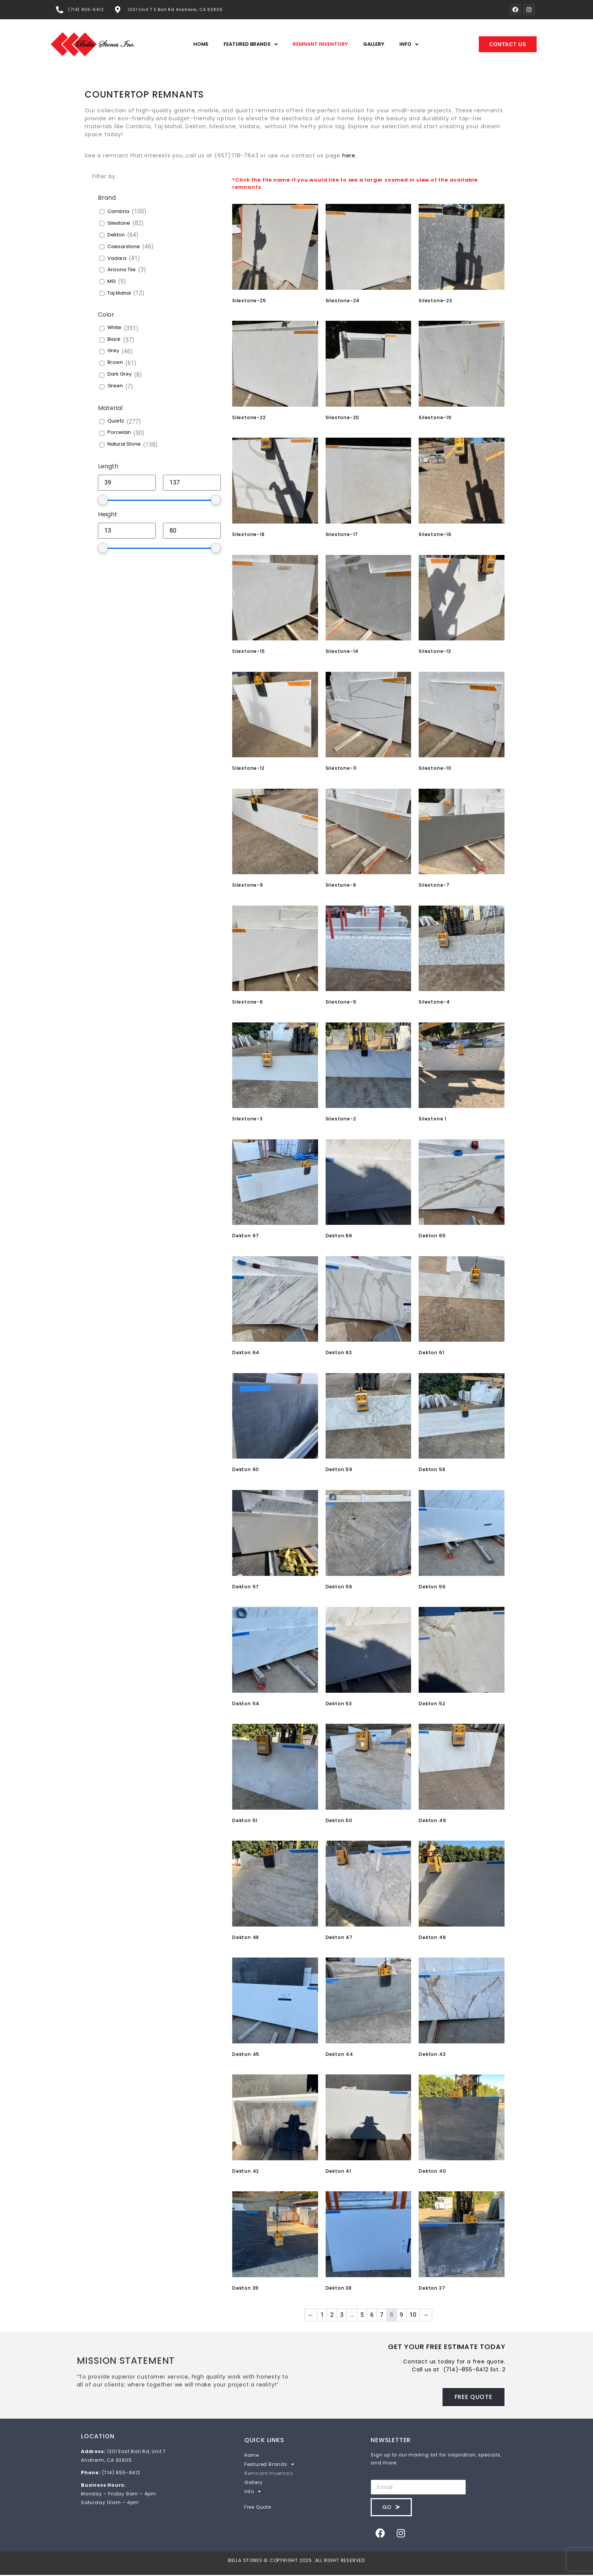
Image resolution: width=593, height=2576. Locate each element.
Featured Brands (251, 45)
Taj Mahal (119, 294)
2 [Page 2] (332, 2316)
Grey (113, 352)
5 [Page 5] (362, 2316)
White (114, 329)
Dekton (116, 236)
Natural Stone (124, 445)
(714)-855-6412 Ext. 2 (474, 2370)
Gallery (373, 45)
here (348, 156)
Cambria (118, 213)
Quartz (115, 422)
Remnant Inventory (320, 45)
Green (115, 387)
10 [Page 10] (413, 2316)
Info (408, 45)
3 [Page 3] (341, 2316)
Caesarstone (123, 248)
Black (114, 340)
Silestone (118, 224)
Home (200, 45)
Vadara (116, 259)
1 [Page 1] (322, 2316)
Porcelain (119, 433)
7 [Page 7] (381, 2316)
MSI (111, 283)
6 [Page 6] (372, 2316)
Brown (115, 363)
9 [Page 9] (401, 2316)
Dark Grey (119, 375)
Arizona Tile (121, 271)
